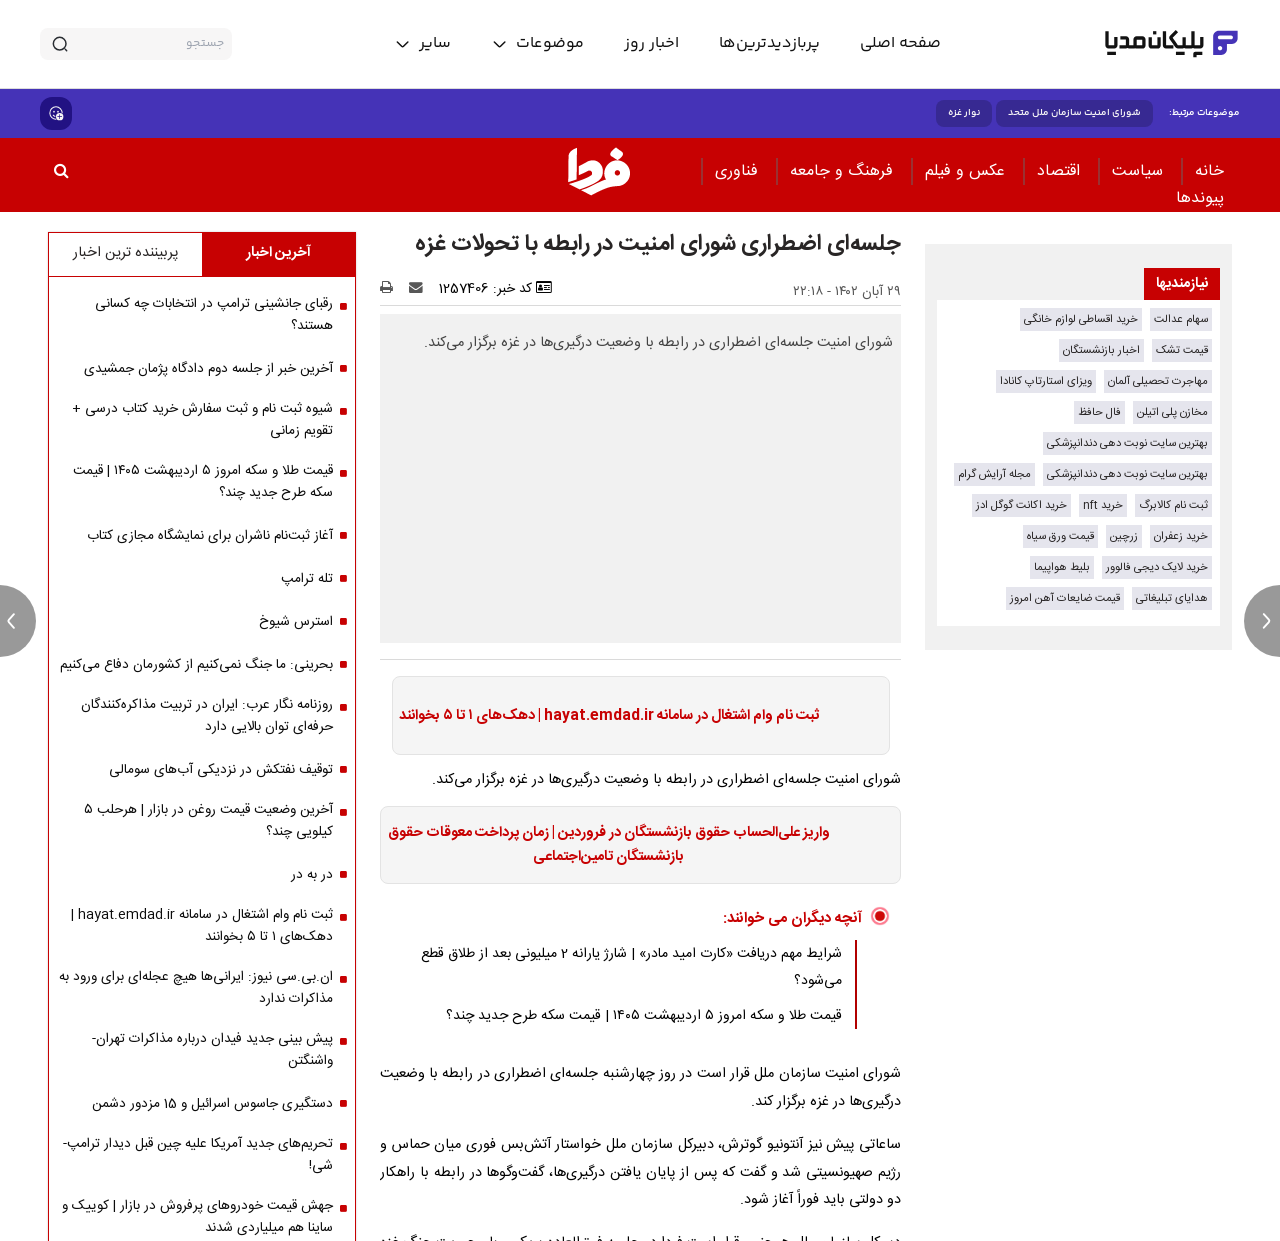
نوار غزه (964, 113)
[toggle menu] (537, 44)
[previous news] (18, 621)
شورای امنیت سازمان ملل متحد (1074, 113)
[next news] (1262, 621)
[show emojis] (56, 113)
